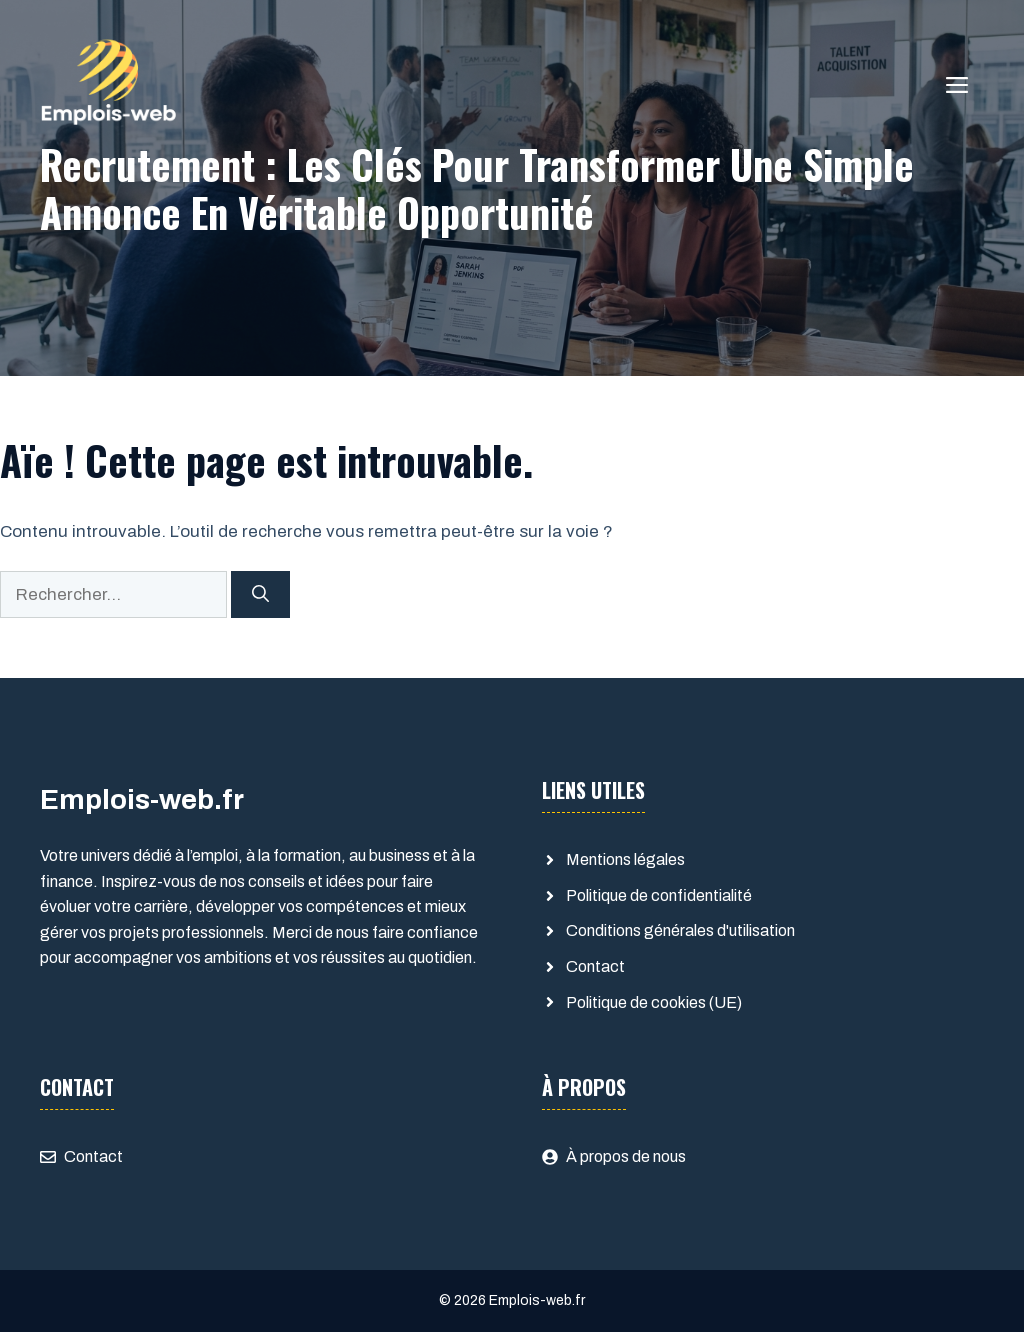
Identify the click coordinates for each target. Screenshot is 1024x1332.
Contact (595, 966)
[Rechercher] (260, 595)
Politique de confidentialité (659, 895)
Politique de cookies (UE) (654, 1002)
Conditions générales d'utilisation (680, 930)
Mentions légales (625, 859)
